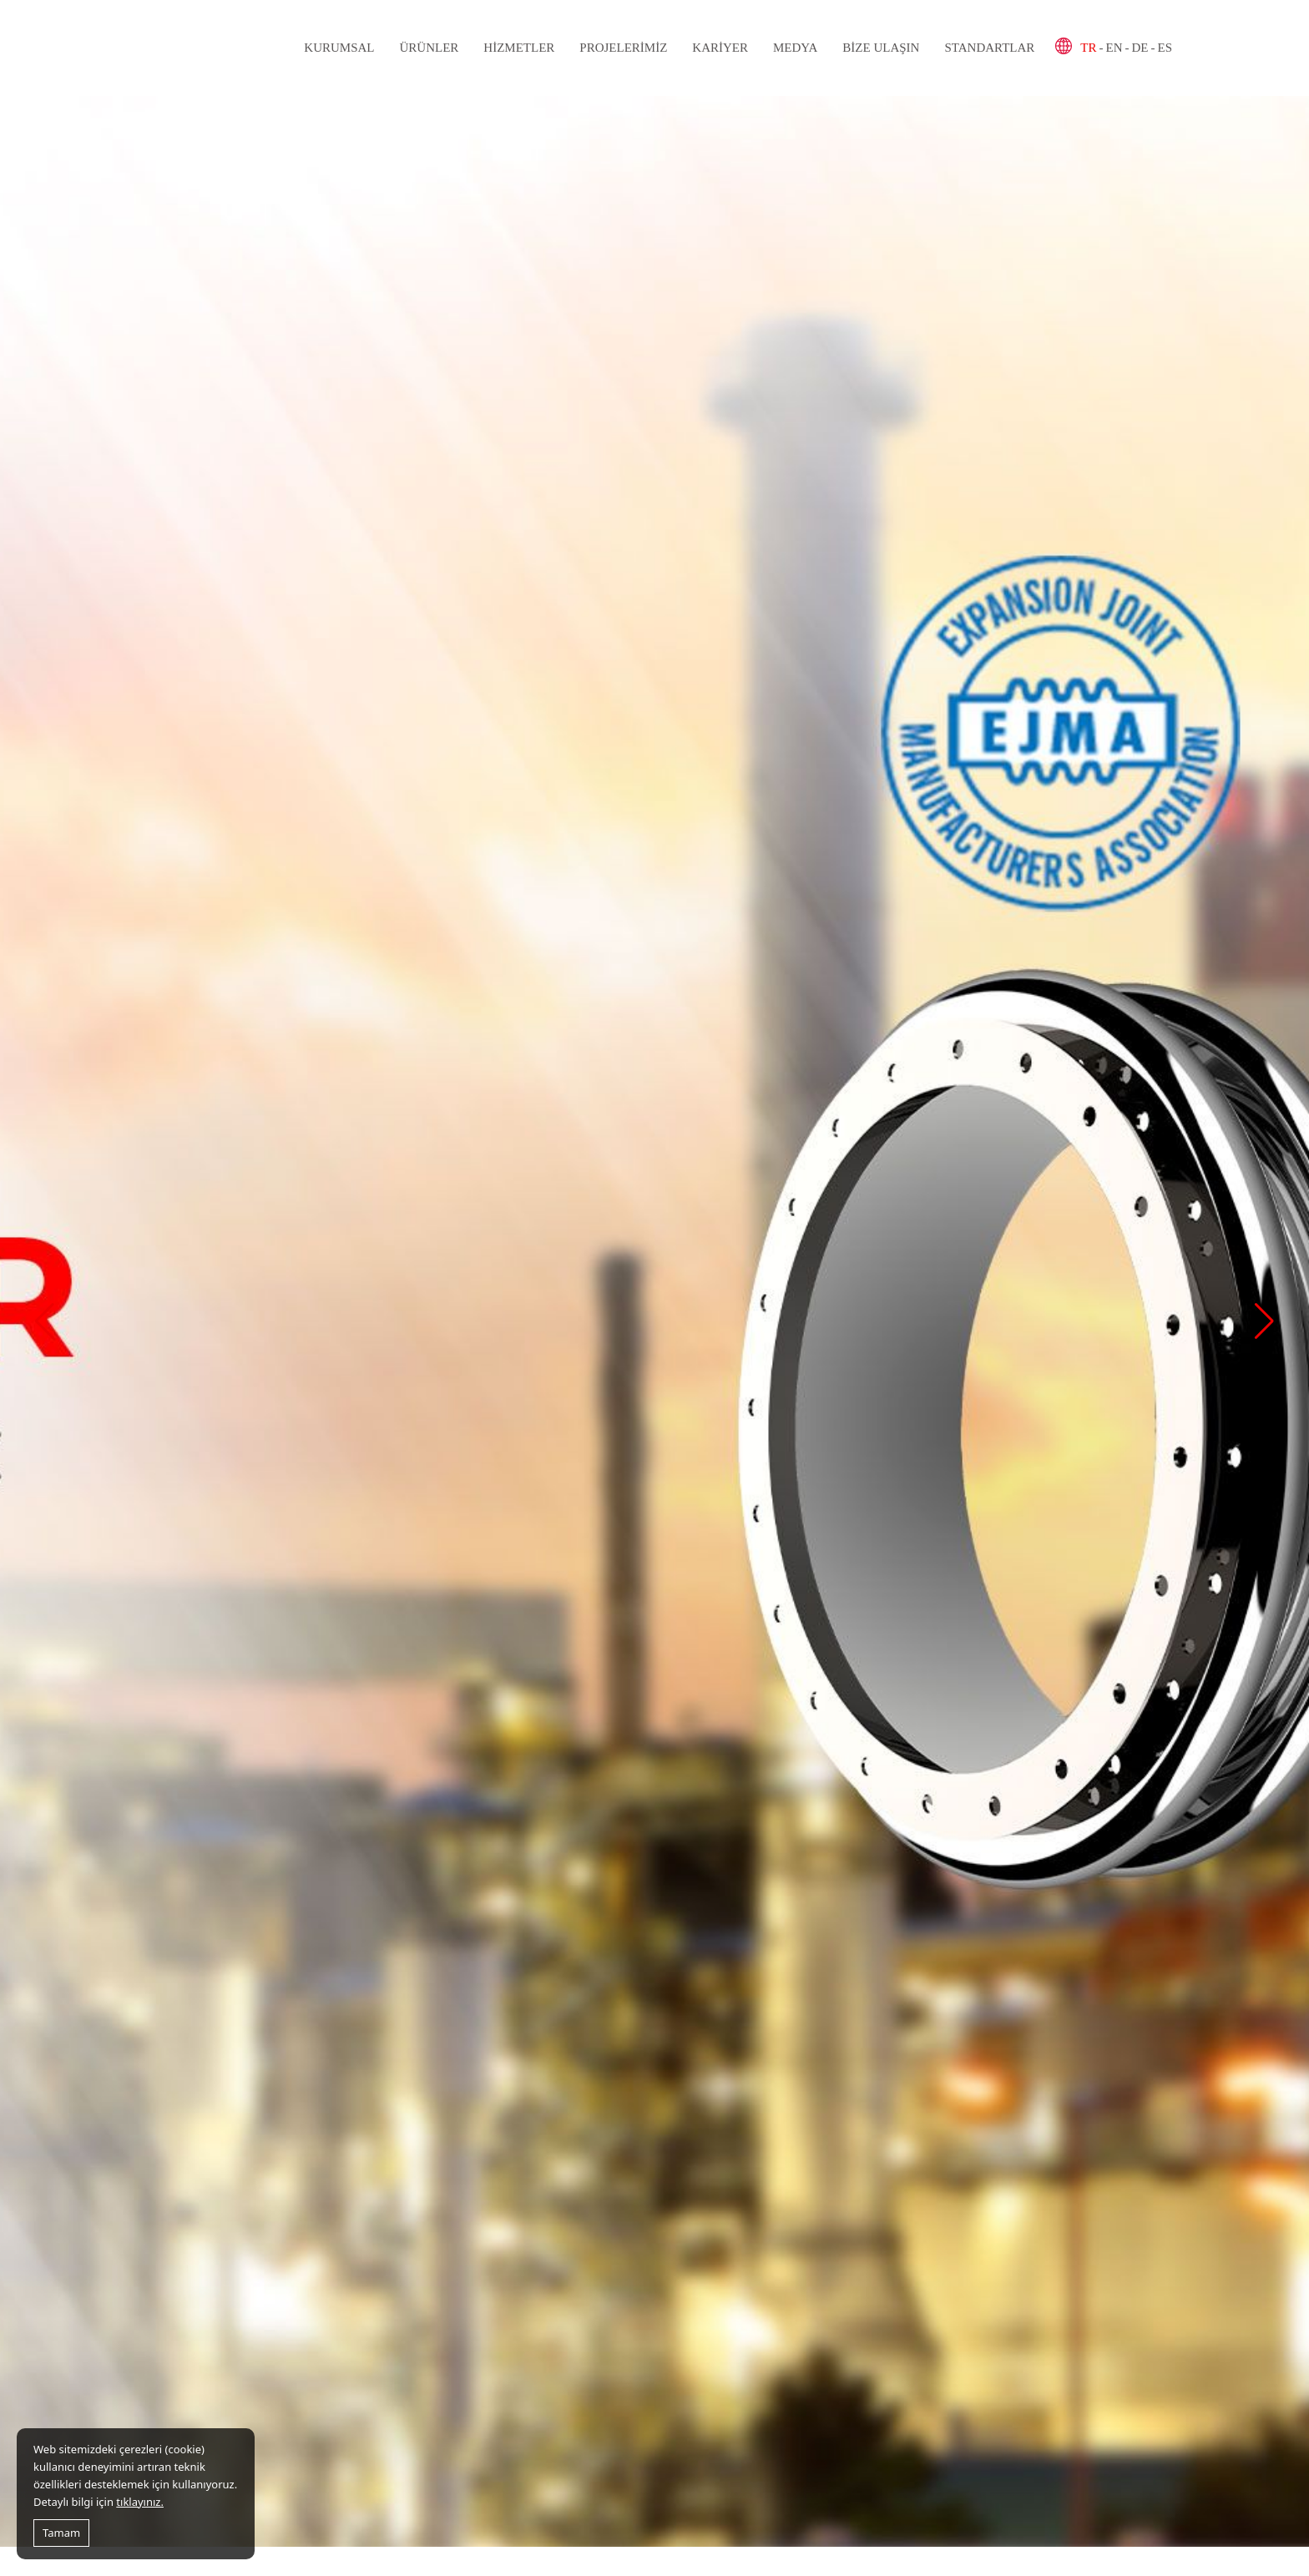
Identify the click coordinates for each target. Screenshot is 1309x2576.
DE (1139, 47)
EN (1113, 47)
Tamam (61, 2532)
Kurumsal (339, 47)
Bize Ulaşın (880, 47)
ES (1164, 47)
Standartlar (989, 47)
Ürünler (428, 47)
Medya (795, 47)
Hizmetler (518, 47)
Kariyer (720, 47)
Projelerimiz (623, 47)
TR (1088, 47)
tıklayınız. (140, 2501)
